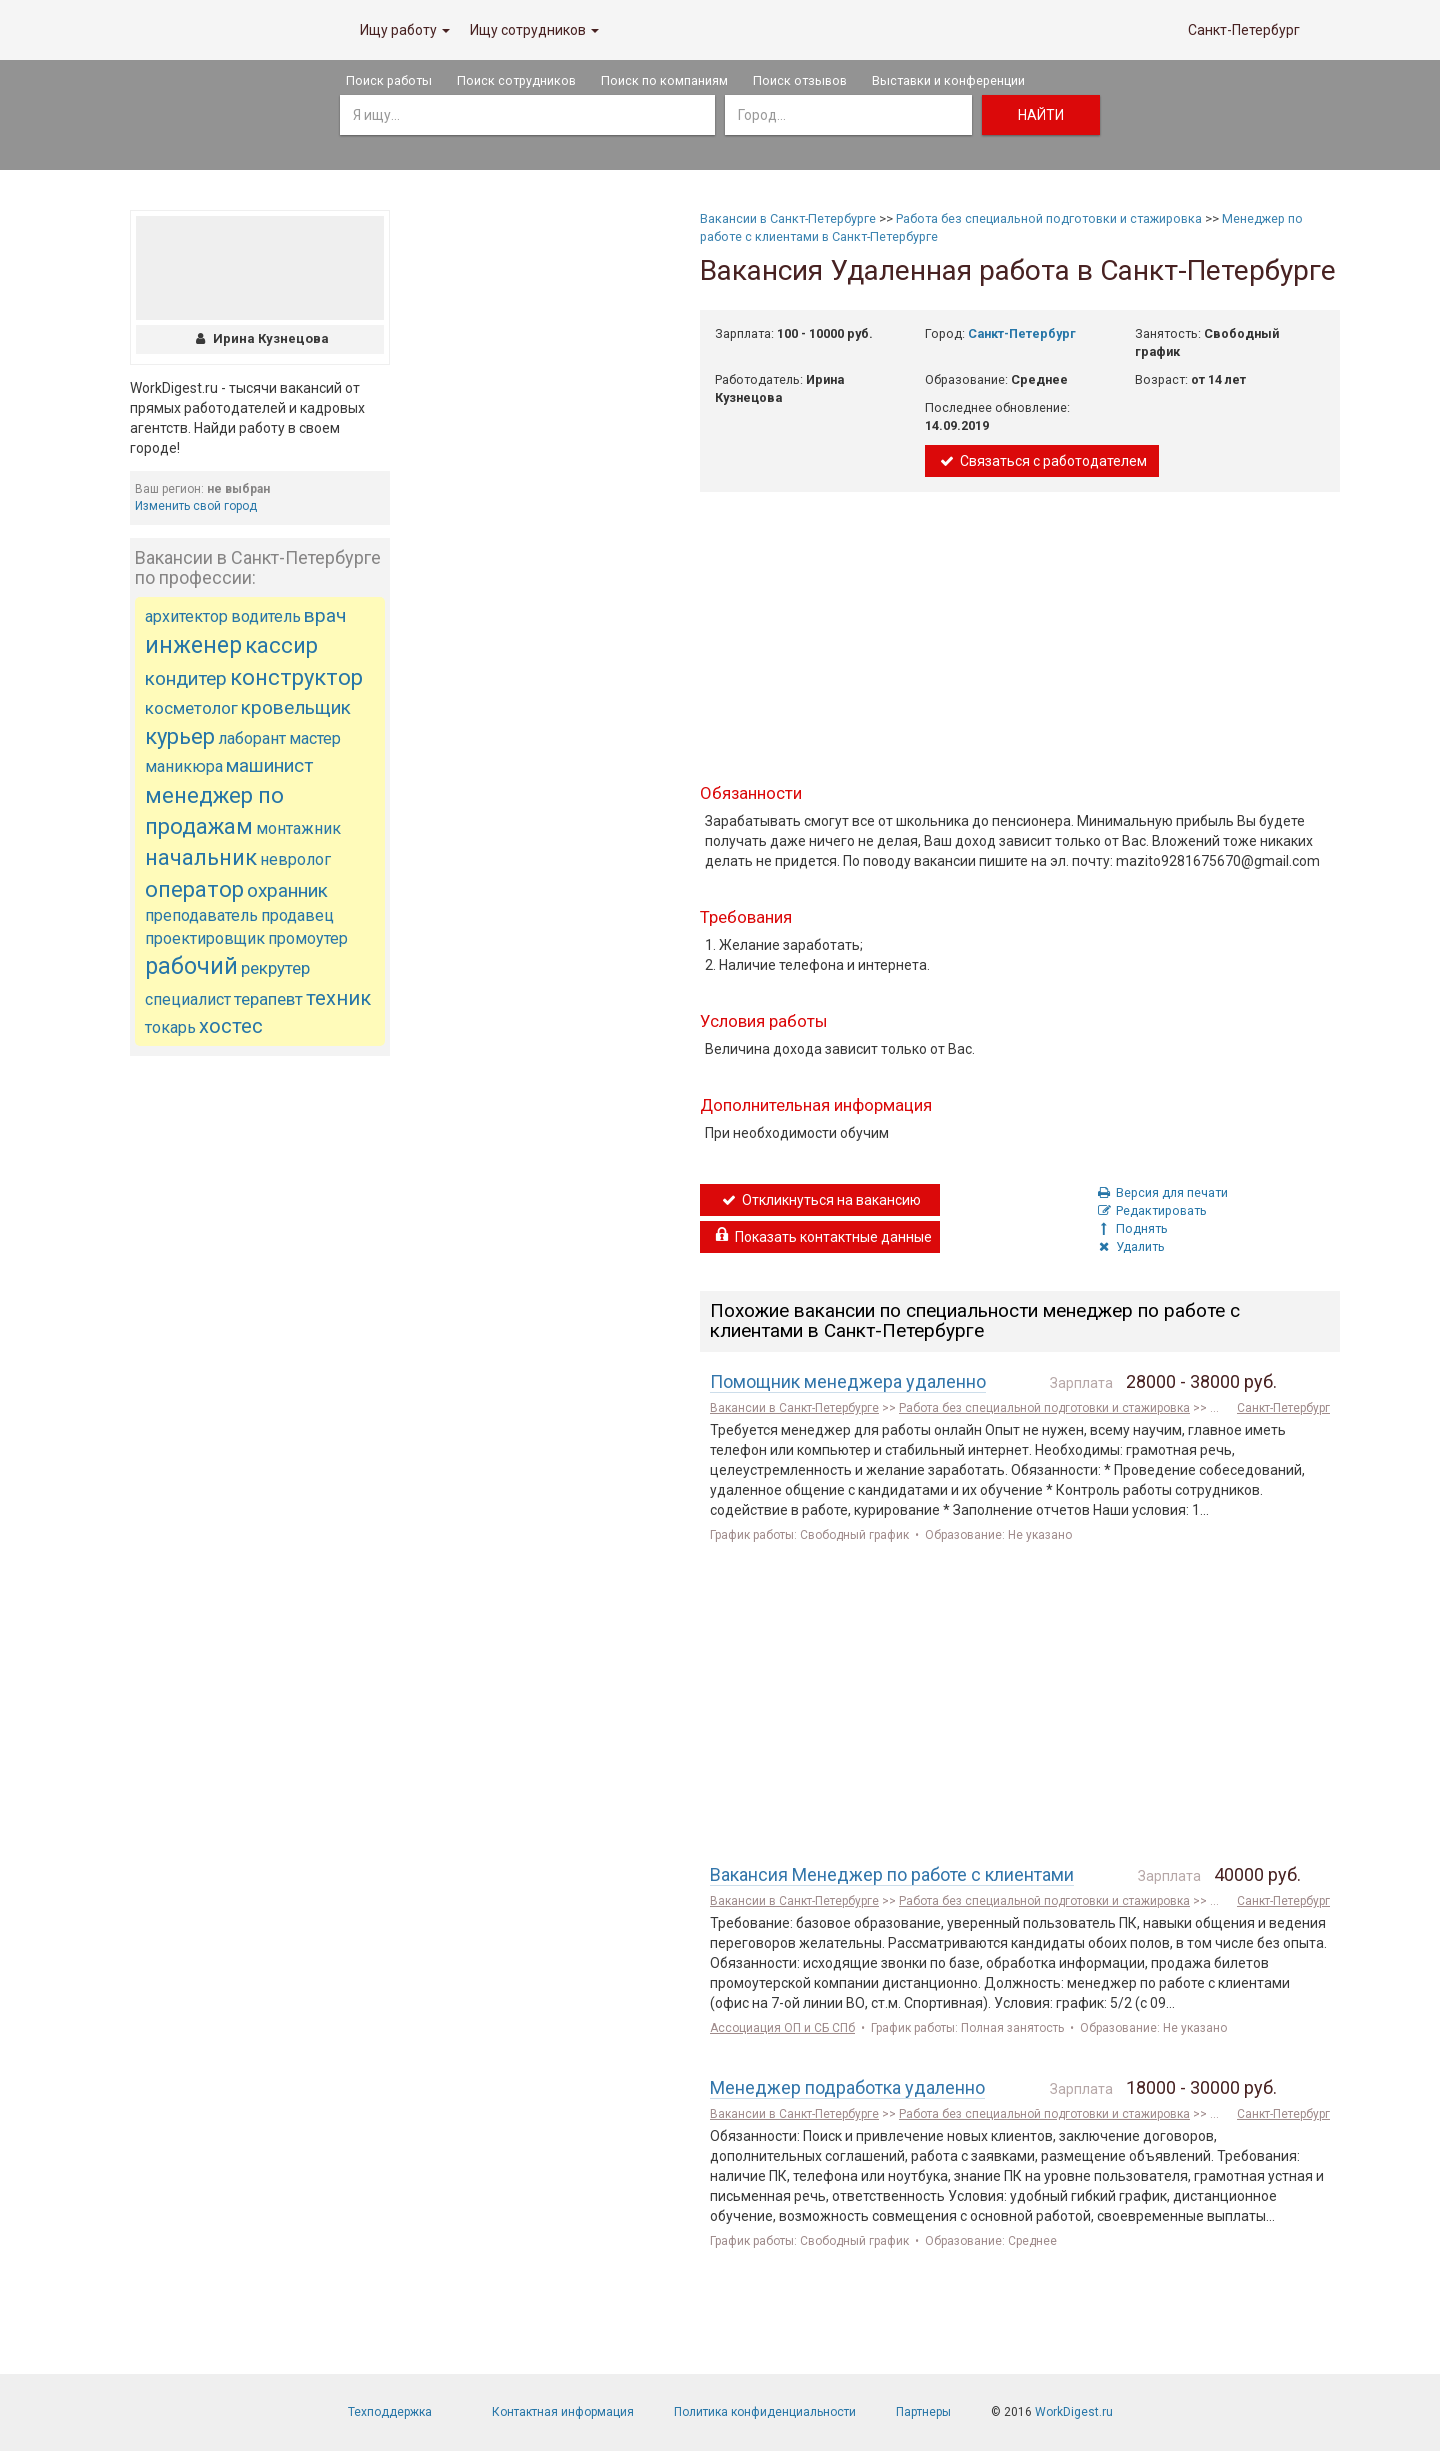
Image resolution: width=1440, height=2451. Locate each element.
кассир (281, 645)
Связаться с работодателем (1042, 461)
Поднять (1131, 1228)
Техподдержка (390, 2412)
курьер (180, 736)
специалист (188, 999)
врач (325, 615)
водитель (266, 616)
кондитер (186, 678)
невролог (295, 859)
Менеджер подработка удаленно (847, 2087)
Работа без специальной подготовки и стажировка (1049, 218)
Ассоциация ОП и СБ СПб (782, 2028)
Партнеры (923, 2412)
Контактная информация (563, 2412)
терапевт (268, 999)
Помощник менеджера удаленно (848, 1381)
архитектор (186, 616)
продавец (297, 915)
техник (338, 998)
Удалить (1130, 1246)
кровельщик (296, 707)
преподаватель (201, 915)
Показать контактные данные (822, 1237)
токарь (170, 1027)
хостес (231, 1026)
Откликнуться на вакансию (820, 1200)
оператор (194, 889)
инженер (193, 645)
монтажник (298, 828)
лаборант (252, 738)
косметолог (191, 708)
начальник (201, 857)
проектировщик (205, 938)
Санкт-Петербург (1244, 30)
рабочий (191, 966)
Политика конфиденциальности (765, 2412)
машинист (269, 765)
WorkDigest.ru (1074, 2412)
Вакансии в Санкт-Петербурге (788, 218)
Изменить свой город (196, 506)
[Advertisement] (260, 1372)
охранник (287, 890)
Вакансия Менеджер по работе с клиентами (892, 1874)
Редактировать (1151, 1210)
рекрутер (275, 968)
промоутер (308, 938)
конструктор (296, 677)
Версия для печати (1161, 1192)
